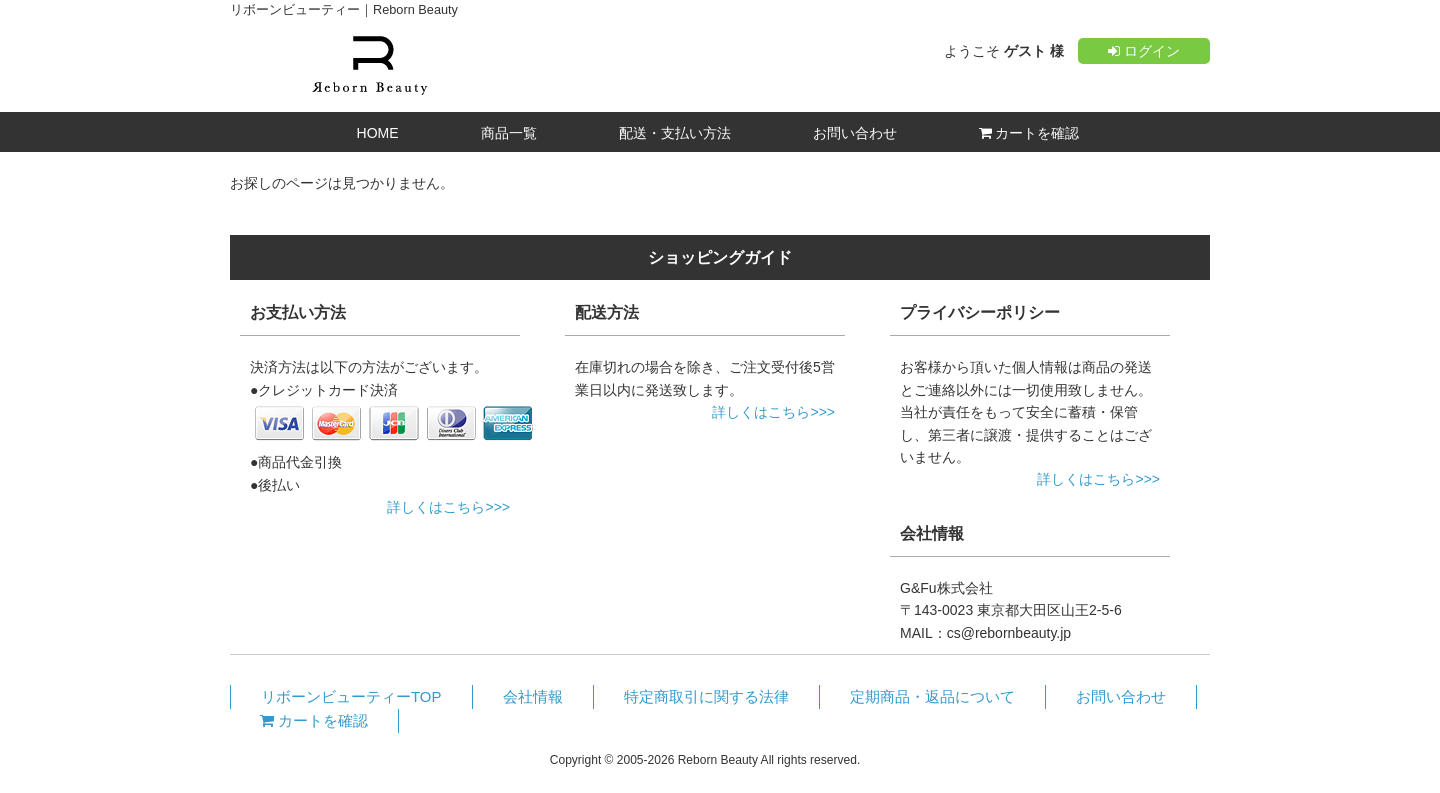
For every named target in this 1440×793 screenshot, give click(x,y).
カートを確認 (1029, 133)
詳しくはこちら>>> (448, 507)
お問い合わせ (855, 133)
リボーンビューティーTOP (351, 696)
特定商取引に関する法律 (706, 696)
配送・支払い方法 (675, 133)
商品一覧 (509, 133)
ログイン (1144, 51)
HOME (378, 133)
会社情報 (533, 696)
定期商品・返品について (932, 696)
